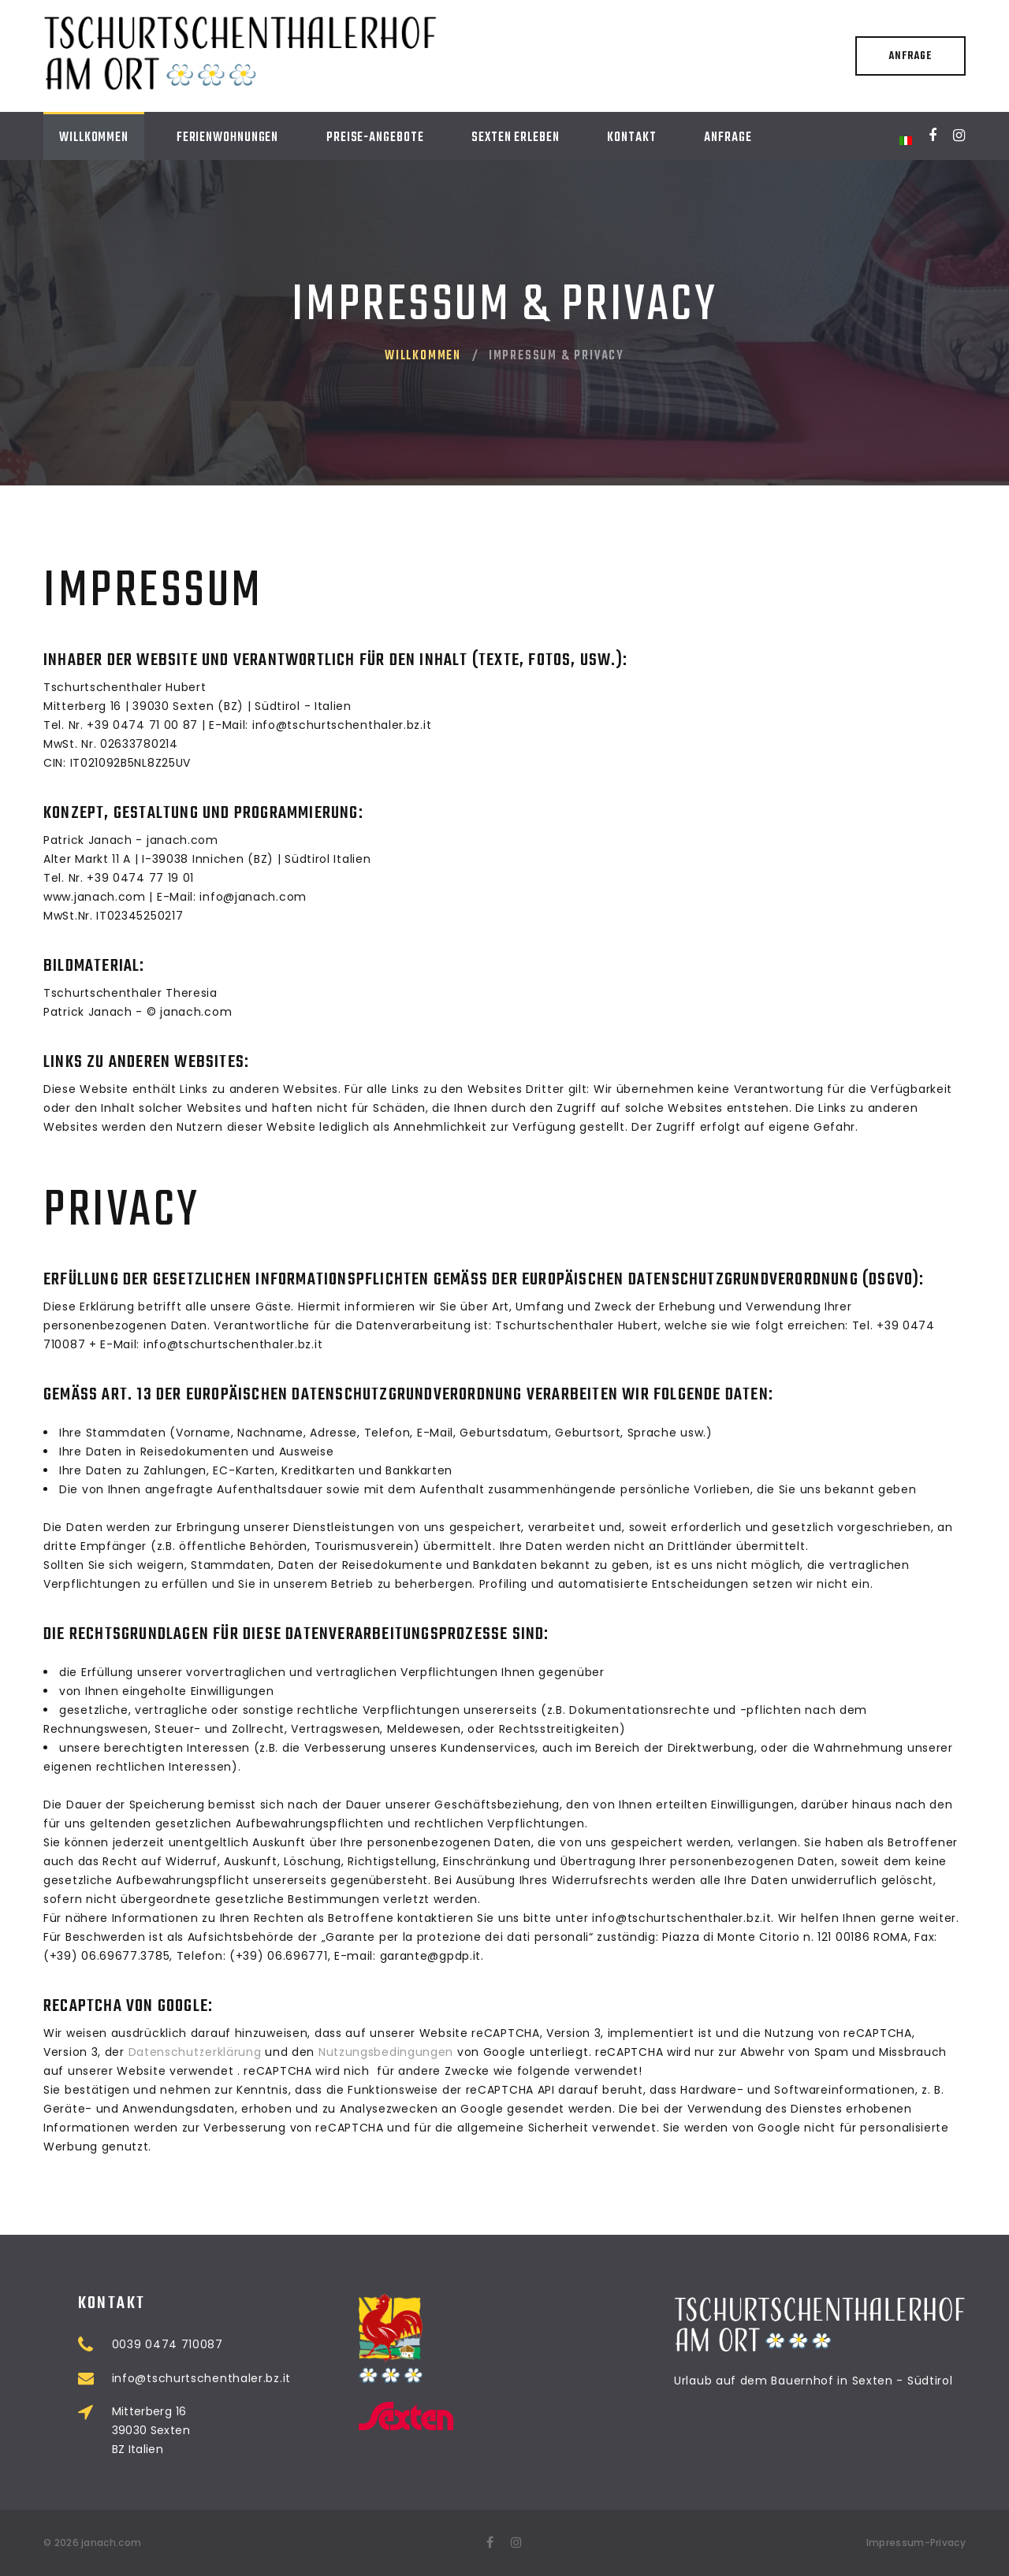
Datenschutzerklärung (195, 2052)
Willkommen (93, 138)
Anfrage (910, 56)
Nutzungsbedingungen (385, 2052)
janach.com (111, 2542)
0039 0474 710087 (233, 2344)
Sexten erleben (515, 138)
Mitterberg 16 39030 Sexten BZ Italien (217, 2430)
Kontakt (631, 138)
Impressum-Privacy (916, 2542)
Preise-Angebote (375, 138)
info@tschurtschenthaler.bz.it (267, 2378)
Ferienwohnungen (228, 138)
